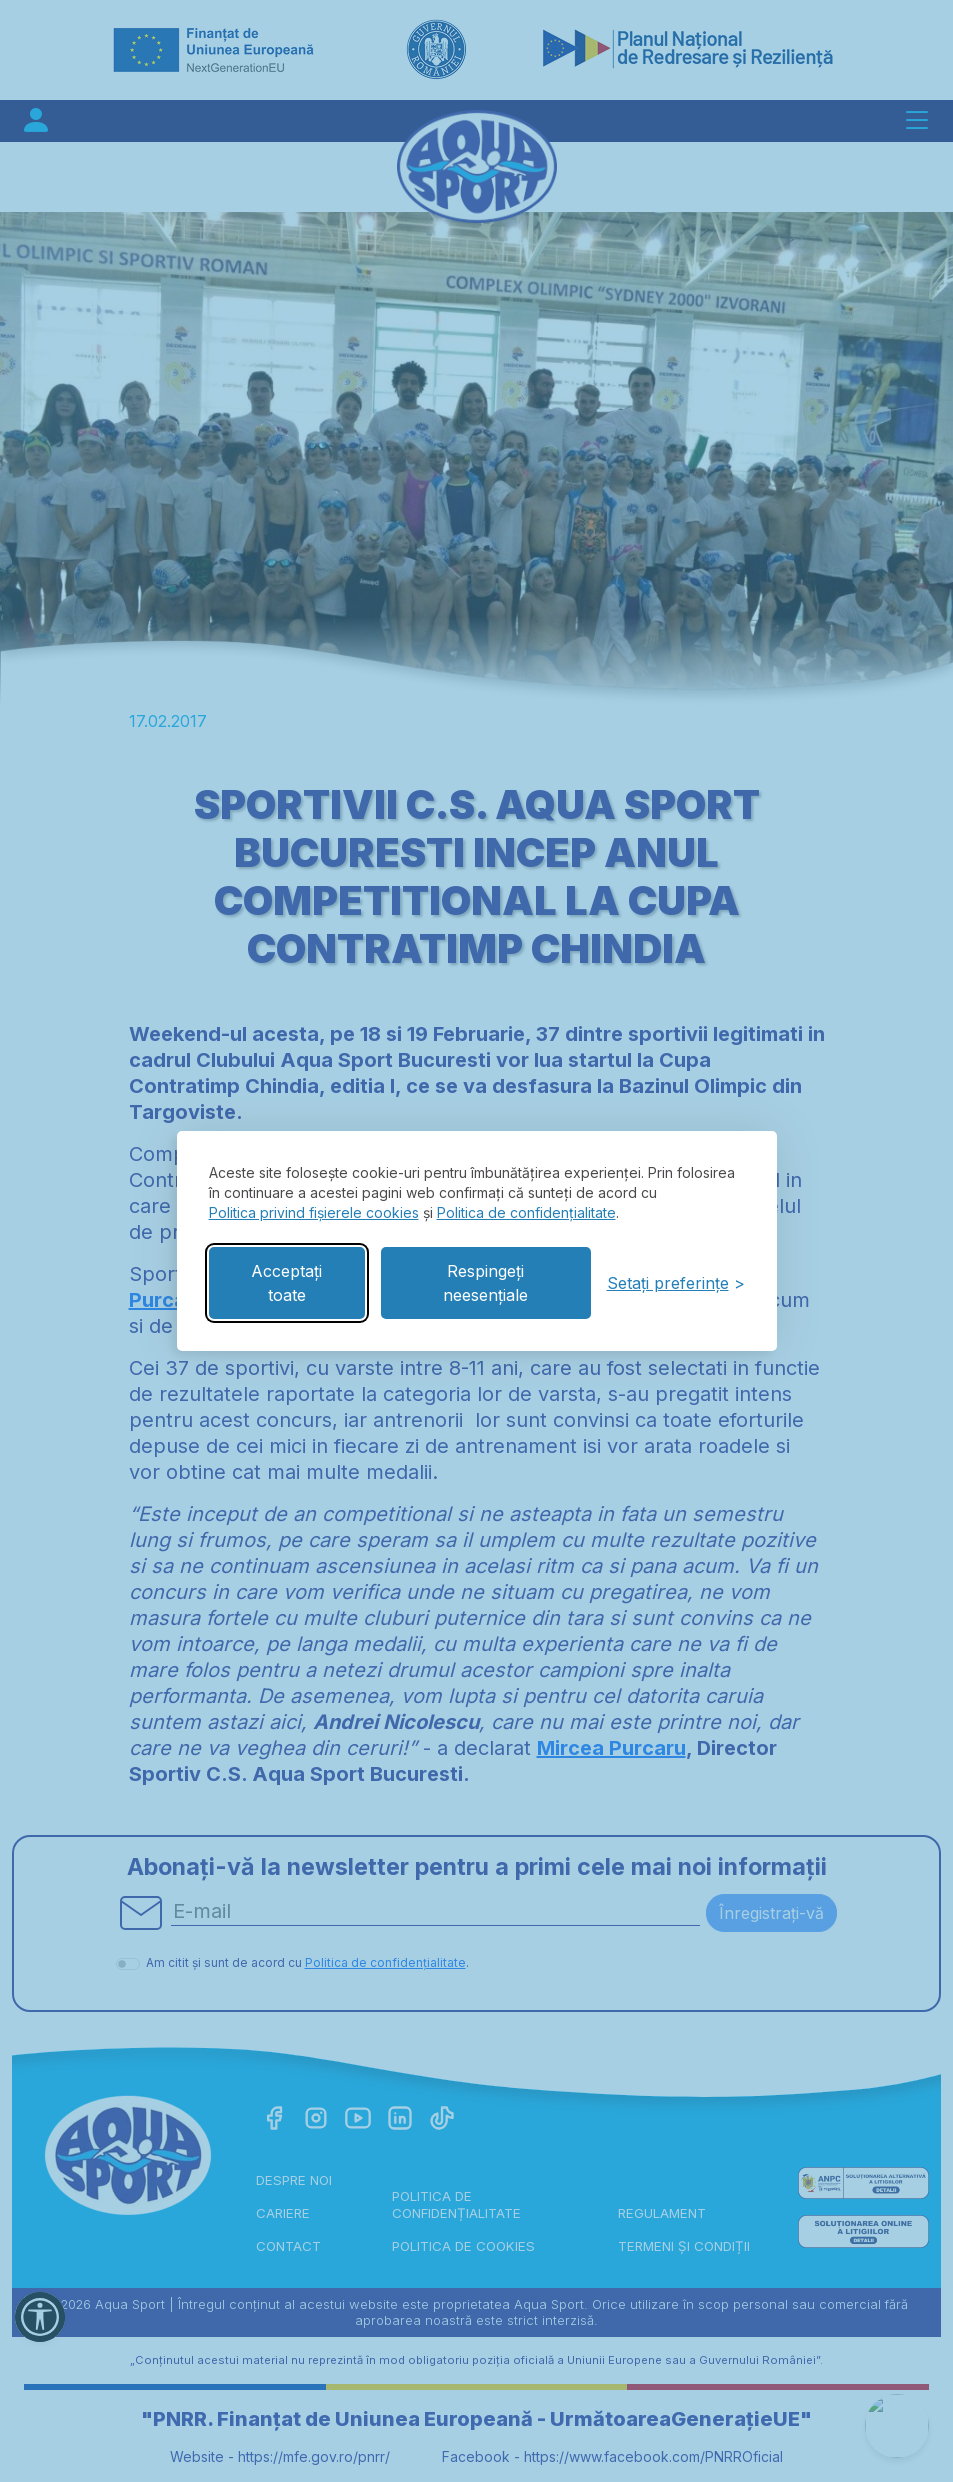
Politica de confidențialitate (526, 1212)
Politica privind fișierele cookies (314, 1212)
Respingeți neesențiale (485, 1283)
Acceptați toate (286, 1283)
